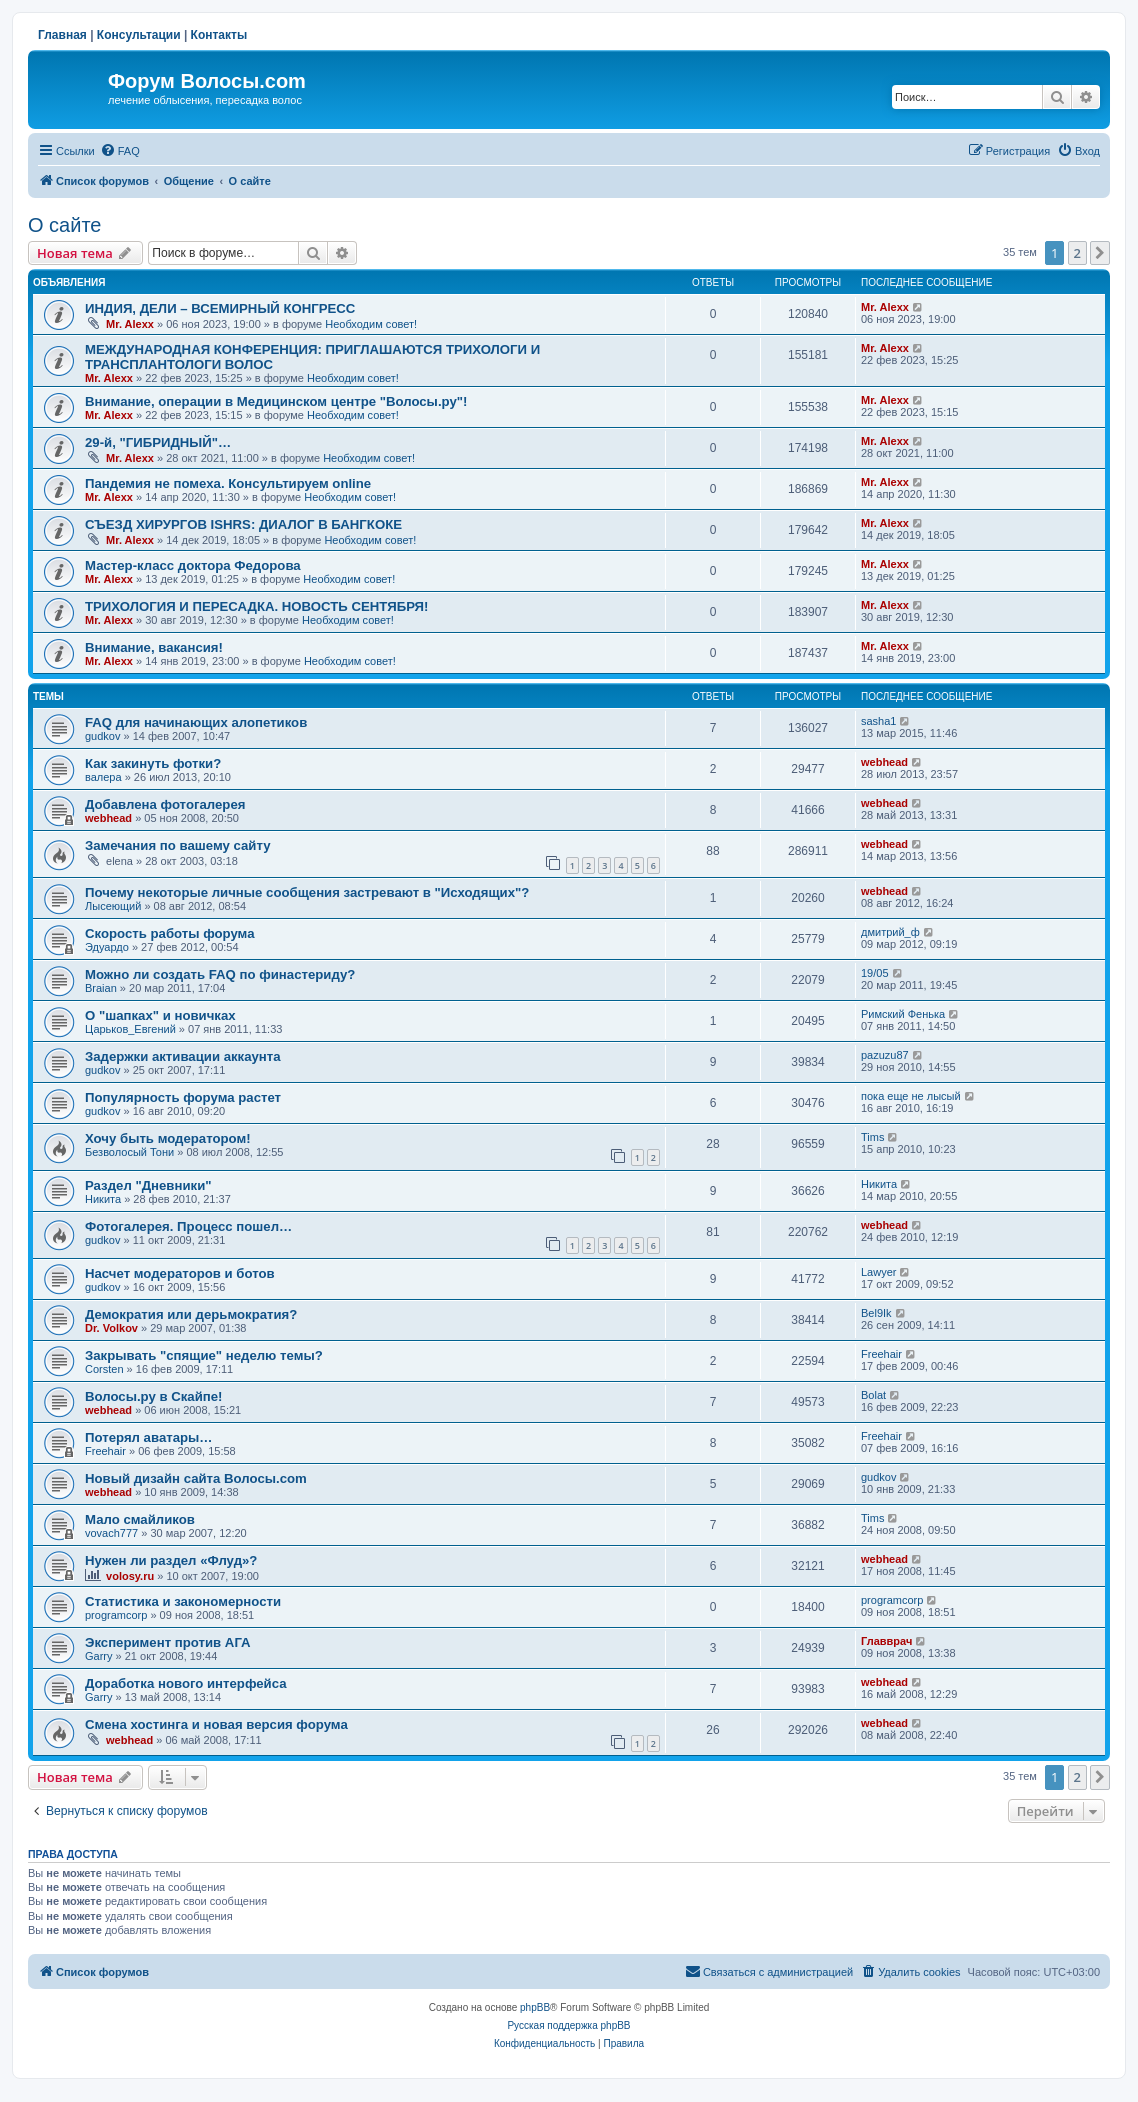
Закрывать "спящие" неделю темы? (204, 1355)
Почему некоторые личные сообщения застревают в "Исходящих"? (307, 892)
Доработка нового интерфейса (186, 1683)
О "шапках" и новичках (160, 1015)
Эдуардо (107, 947)
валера (103, 777)
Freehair (881, 1354)
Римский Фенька (903, 1014)
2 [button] (1077, 253)
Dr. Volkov (111, 1328)
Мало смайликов (140, 1519)
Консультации (139, 35)
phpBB (535, 2007)
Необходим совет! (371, 324)
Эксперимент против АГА (168, 1642)
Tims (872, 1137)
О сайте (64, 225)
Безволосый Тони (129, 1152)
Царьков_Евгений (130, 1029)
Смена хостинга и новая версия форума (216, 1724)
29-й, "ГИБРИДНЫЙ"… (158, 442)
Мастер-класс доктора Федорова (193, 565)
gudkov (102, 736)
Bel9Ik (876, 1313)
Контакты (219, 35)
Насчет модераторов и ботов (180, 1273)
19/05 (875, 973)
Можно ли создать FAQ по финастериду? (220, 974)
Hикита (103, 1199)
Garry (99, 1656)
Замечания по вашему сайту (178, 845)
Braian (101, 988)
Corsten (104, 1369)
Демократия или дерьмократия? (191, 1314)
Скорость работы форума (170, 933)
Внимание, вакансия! (154, 647)
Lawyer (878, 1272)
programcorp (116, 1615)
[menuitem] (120, 151)
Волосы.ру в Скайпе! (154, 1396)
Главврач (886, 1641)
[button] (1100, 253)
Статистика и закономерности (183, 1601)
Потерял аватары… (149, 1437)
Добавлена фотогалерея (165, 804)
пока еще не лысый (911, 1096)
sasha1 (878, 721)
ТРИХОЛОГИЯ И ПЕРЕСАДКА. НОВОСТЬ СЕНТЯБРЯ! (256, 606)
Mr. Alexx (130, 324)
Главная (62, 35)
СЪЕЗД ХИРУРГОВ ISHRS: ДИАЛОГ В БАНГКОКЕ (243, 524)
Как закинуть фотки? (153, 763)
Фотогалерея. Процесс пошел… (188, 1226)
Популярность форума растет (183, 1097)
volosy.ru (130, 1576)
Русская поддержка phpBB (568, 2025)
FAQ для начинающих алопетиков (196, 722)
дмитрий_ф (890, 932)
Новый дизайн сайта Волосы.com (196, 1478)
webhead (884, 762)
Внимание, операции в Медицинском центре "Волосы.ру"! (276, 401)
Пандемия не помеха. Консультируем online (228, 483)
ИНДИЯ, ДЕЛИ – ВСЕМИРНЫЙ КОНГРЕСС (220, 308)
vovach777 (111, 1533)
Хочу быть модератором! (168, 1138)
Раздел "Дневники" (148, 1185)
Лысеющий (113, 906)
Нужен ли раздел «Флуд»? (171, 1560)
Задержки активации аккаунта (183, 1056)
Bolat (873, 1395)
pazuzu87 (885, 1055)
